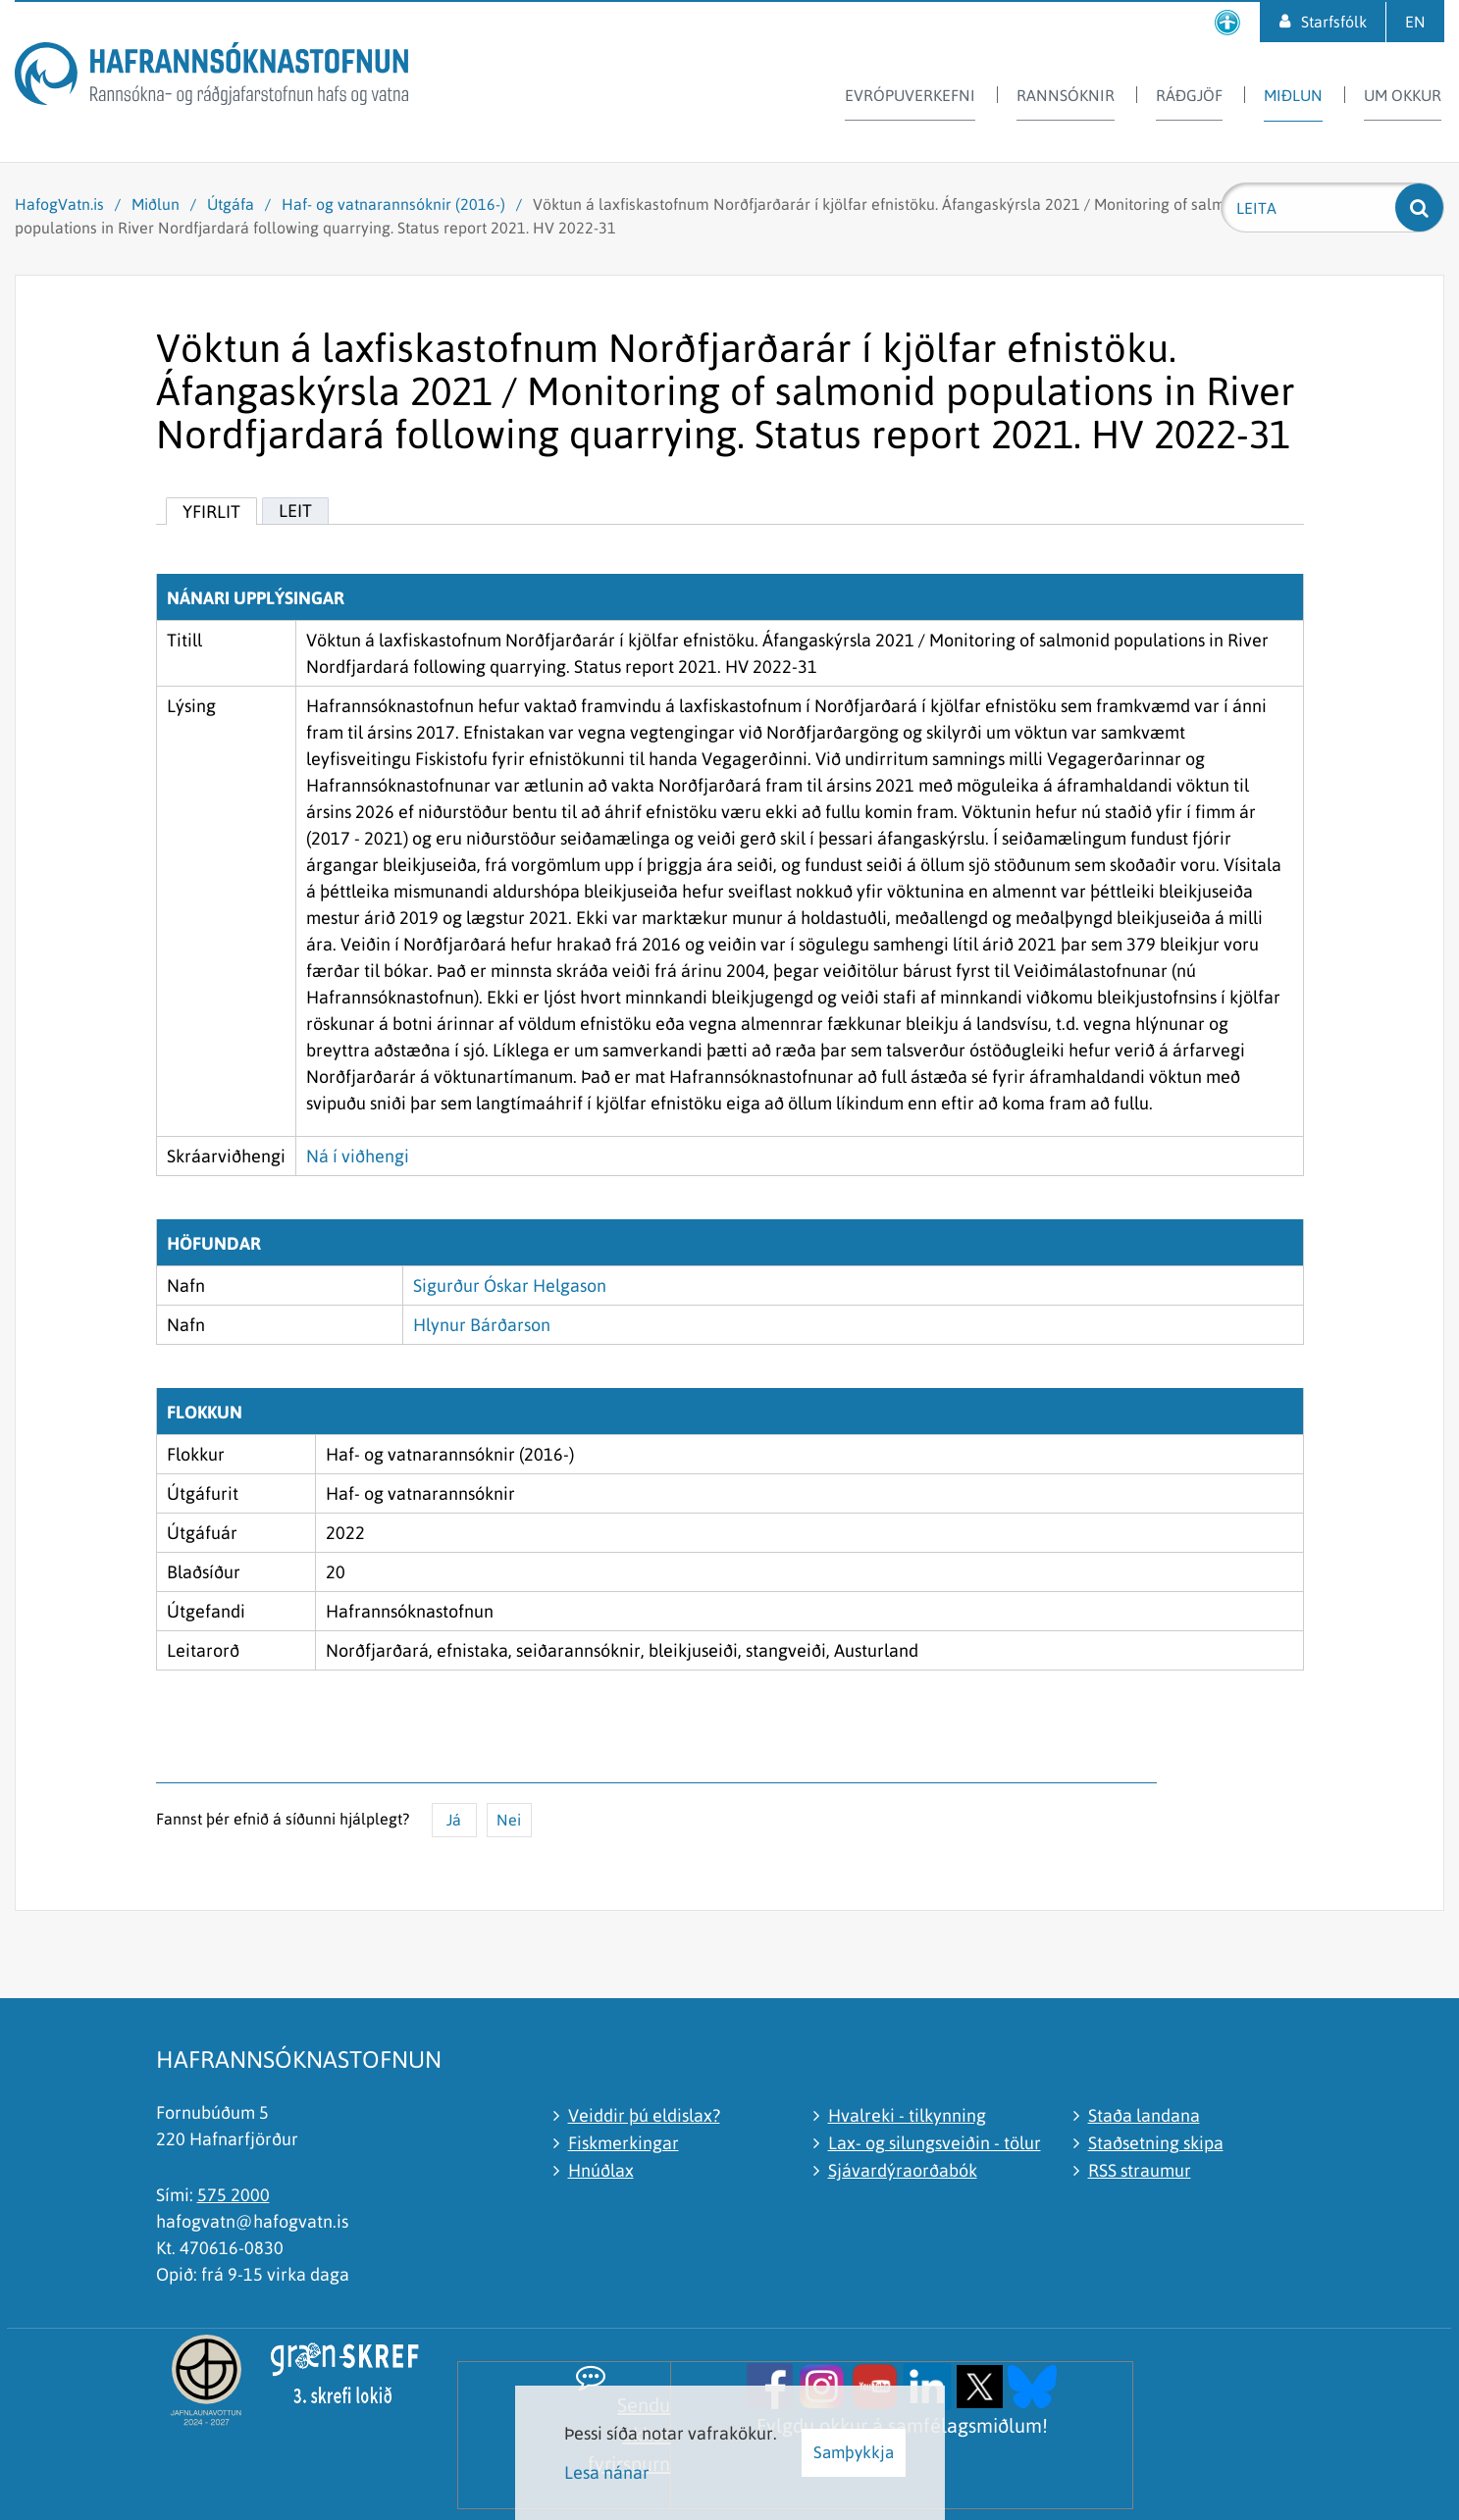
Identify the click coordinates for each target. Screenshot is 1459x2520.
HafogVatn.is (59, 204)
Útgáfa (230, 204)
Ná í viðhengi (357, 1156)
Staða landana (1144, 2115)
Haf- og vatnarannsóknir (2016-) (393, 204)
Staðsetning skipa (1156, 2143)
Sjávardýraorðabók (902, 2170)
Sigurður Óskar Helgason (509, 1285)
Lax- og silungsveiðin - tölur (934, 2143)
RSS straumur (1139, 2170)
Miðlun (155, 204)
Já (453, 1819)
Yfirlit (211, 511)
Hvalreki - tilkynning (907, 2115)
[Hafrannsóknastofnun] (211, 77)
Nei (508, 1819)
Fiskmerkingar (623, 2143)
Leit (295, 510)
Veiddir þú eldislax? (644, 2115)
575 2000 (233, 2195)
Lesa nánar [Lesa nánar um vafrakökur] (607, 2472)
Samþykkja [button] (853, 2452)
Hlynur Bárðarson (481, 1324)
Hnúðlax (601, 2170)
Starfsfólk (1334, 21)
